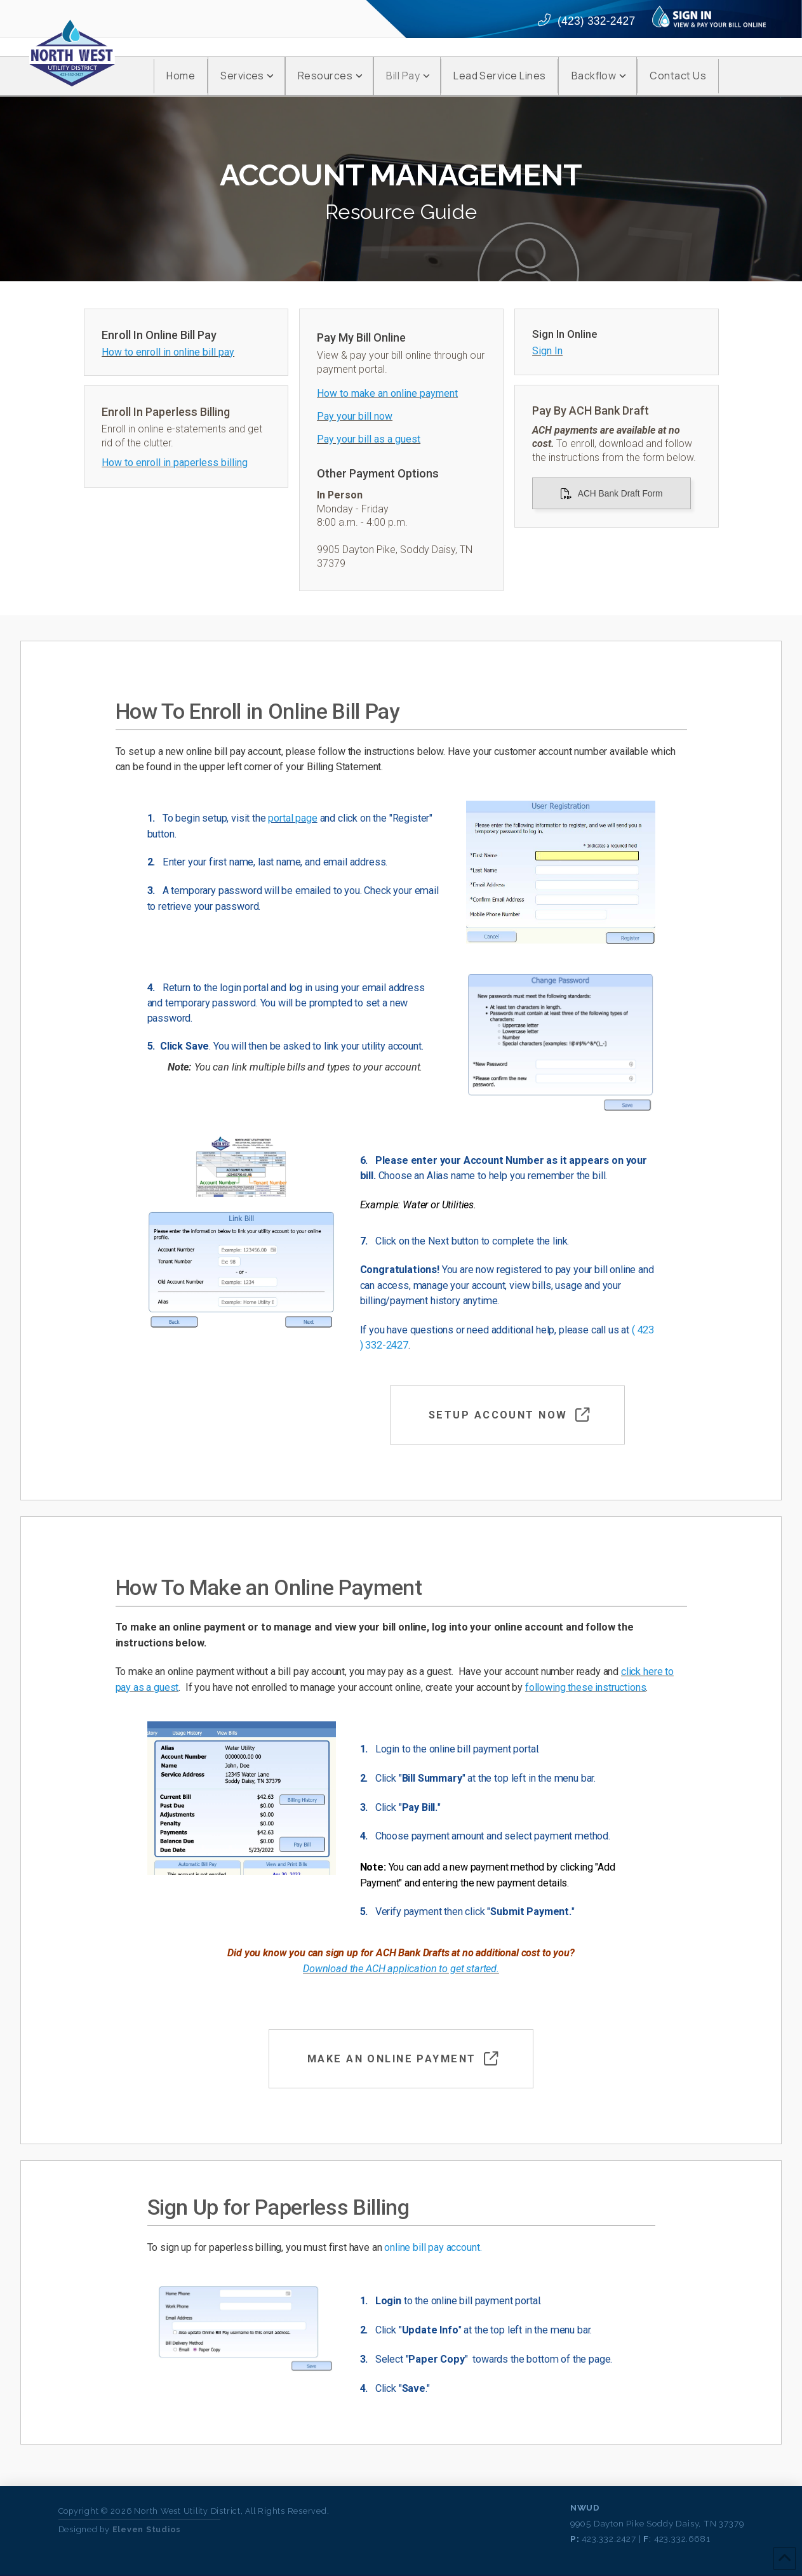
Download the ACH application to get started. (401, 1969)
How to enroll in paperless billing (175, 463)
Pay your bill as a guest (368, 439)
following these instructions (585, 1687)
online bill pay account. (432, 2247)
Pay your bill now (354, 416)
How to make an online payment (387, 393)
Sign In (547, 351)
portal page (292, 818)
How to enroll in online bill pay (168, 352)
